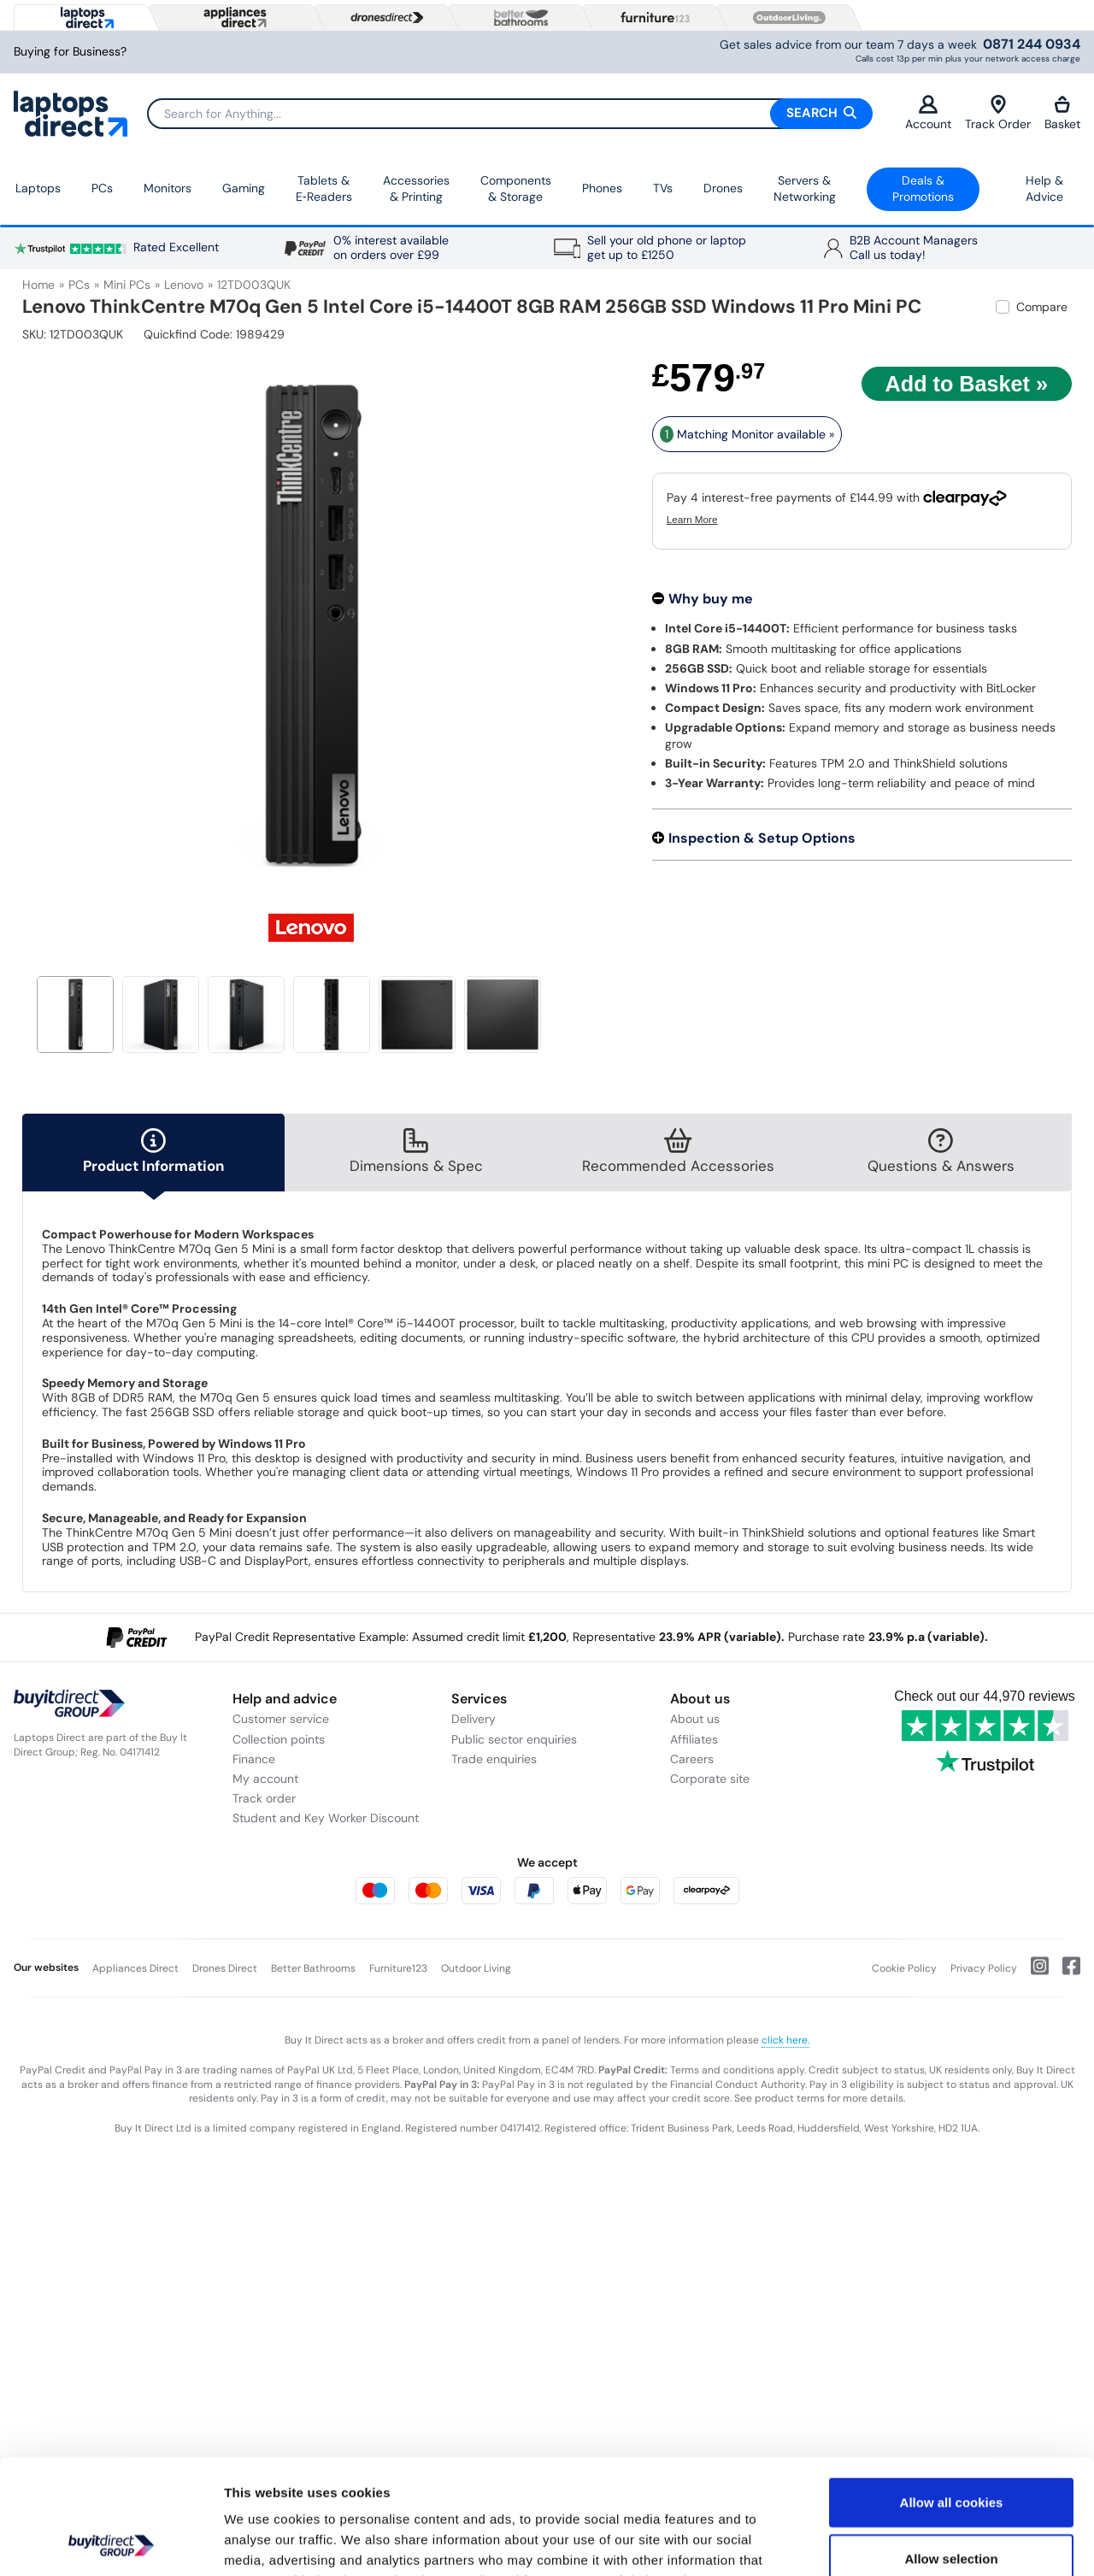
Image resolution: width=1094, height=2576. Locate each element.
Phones (602, 188)
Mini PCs (126, 284)
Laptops (38, 188)
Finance (253, 1759)
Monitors (167, 188)
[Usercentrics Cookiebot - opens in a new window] (110, 2542)
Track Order (998, 113)
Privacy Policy (983, 1968)
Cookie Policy (904, 1968)
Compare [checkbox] (1042, 307)
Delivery (473, 1718)
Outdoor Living (476, 1968)
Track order (264, 1798)
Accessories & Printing (416, 189)
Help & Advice (1044, 189)
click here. (785, 2040)
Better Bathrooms (313, 1968)
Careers (692, 1759)
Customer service (280, 1718)
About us (695, 1718)
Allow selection (950, 2451)
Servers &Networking (804, 189)
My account (265, 1778)
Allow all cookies (951, 2394)
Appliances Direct (135, 1968)
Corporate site (710, 1778)
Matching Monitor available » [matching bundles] (747, 434)
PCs (102, 188)
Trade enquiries (494, 1759)
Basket (1062, 113)
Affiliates (694, 1739)
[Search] (509, 113)
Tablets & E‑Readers (324, 189)
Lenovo (183, 284)
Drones (723, 188)
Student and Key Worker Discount (325, 1818)
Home (38, 284)
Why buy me (710, 599)
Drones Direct (224, 1968)
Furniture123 (398, 1968)
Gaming (243, 188)
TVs (663, 188)
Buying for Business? (70, 51)
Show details (897, 2542)
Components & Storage (515, 189)
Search (821, 112)
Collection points (278, 1739)
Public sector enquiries (514, 1739)
